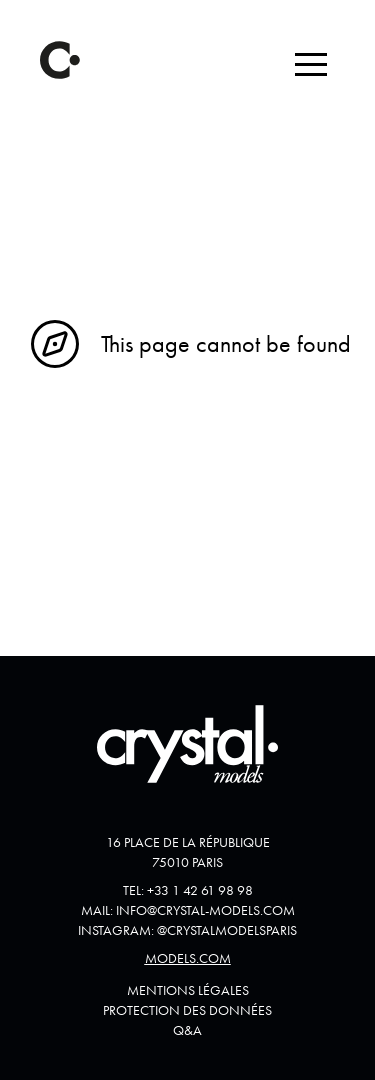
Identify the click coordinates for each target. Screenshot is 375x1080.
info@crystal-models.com (205, 910)
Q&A (187, 1030)
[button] (311, 64)
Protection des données (187, 1010)
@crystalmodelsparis (227, 930)
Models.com (188, 958)
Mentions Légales (188, 990)
